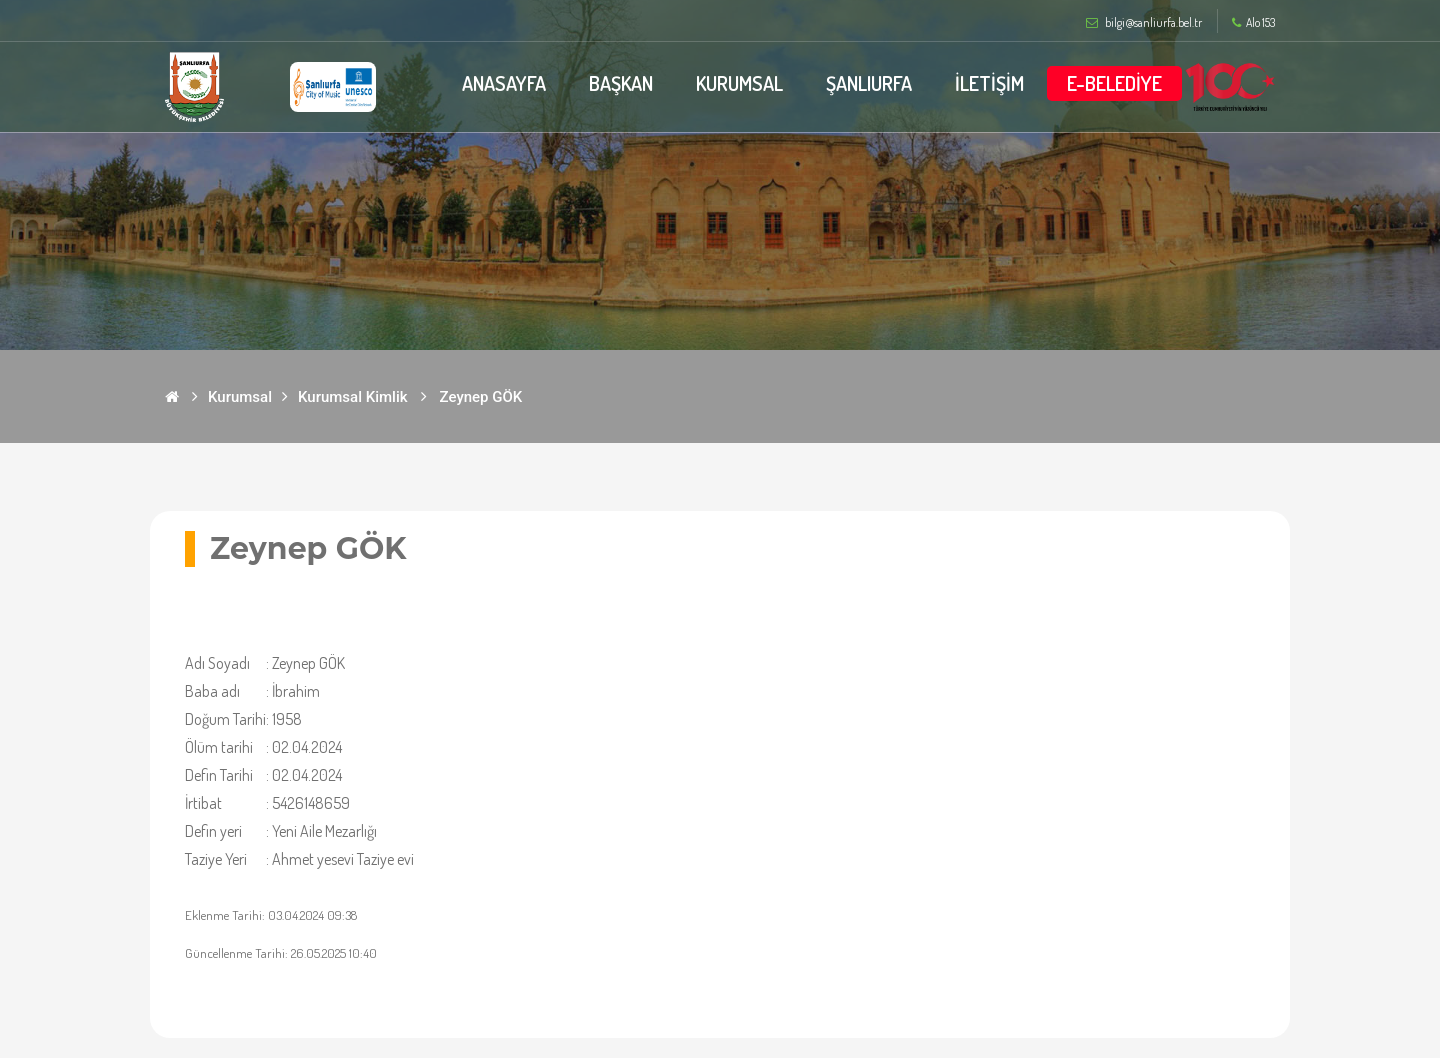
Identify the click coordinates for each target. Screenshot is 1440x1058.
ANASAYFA (502, 83)
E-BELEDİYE (1114, 83)
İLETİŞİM (989, 83)
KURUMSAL (739, 83)
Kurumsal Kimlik (353, 397)
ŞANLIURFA (869, 83)
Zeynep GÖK (481, 397)
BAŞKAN (619, 83)
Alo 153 (1253, 23)
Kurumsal (240, 397)
